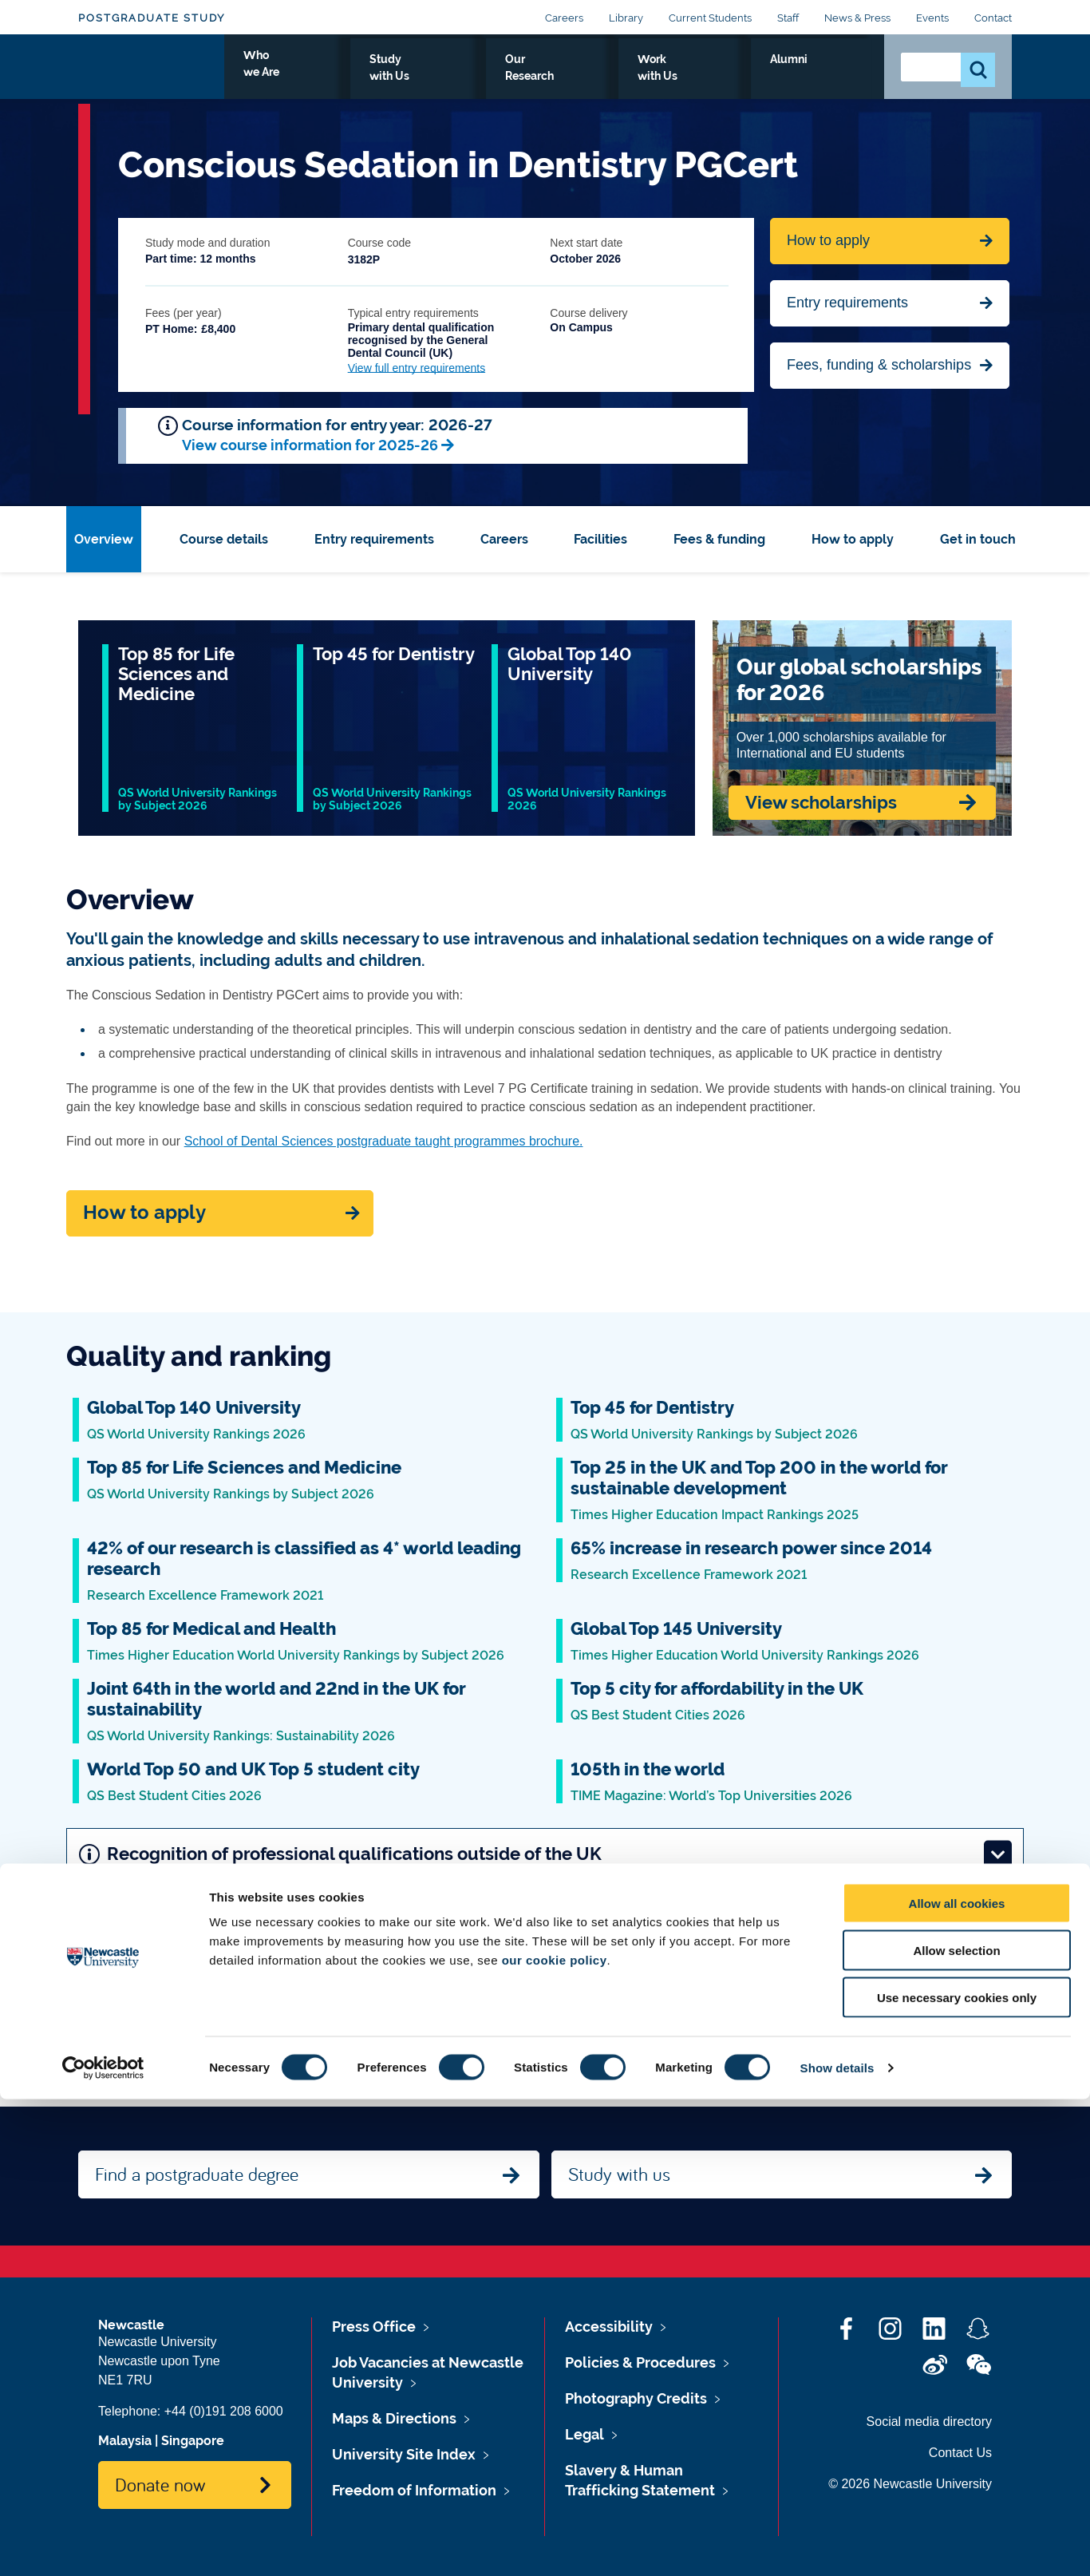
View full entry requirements (416, 368)
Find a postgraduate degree (196, 2174)
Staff (788, 18)
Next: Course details (867, 2000)
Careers (564, 18)
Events (932, 18)
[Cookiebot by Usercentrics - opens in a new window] (103, 2545)
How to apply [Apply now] (144, 1212)
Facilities (600, 539)
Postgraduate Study (151, 18)
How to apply (853, 539)
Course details (224, 539)
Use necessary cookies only (957, 2474)
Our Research (639, 77)
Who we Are (421, 77)
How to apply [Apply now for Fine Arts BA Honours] (828, 240)
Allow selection (956, 2427)
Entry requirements (847, 303)
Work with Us (747, 77)
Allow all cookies (957, 2380)
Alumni (837, 77)
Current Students (710, 18)
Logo (151, 74)
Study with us (619, 2174)
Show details (837, 2544)
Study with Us (528, 77)
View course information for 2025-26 (310, 445)
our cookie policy (554, 2436)
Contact (993, 18)
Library (626, 18)
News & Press (857, 18)
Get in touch (978, 539)
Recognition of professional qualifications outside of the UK (545, 1854)
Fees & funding (719, 539)
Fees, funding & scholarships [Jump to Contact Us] (879, 365)
